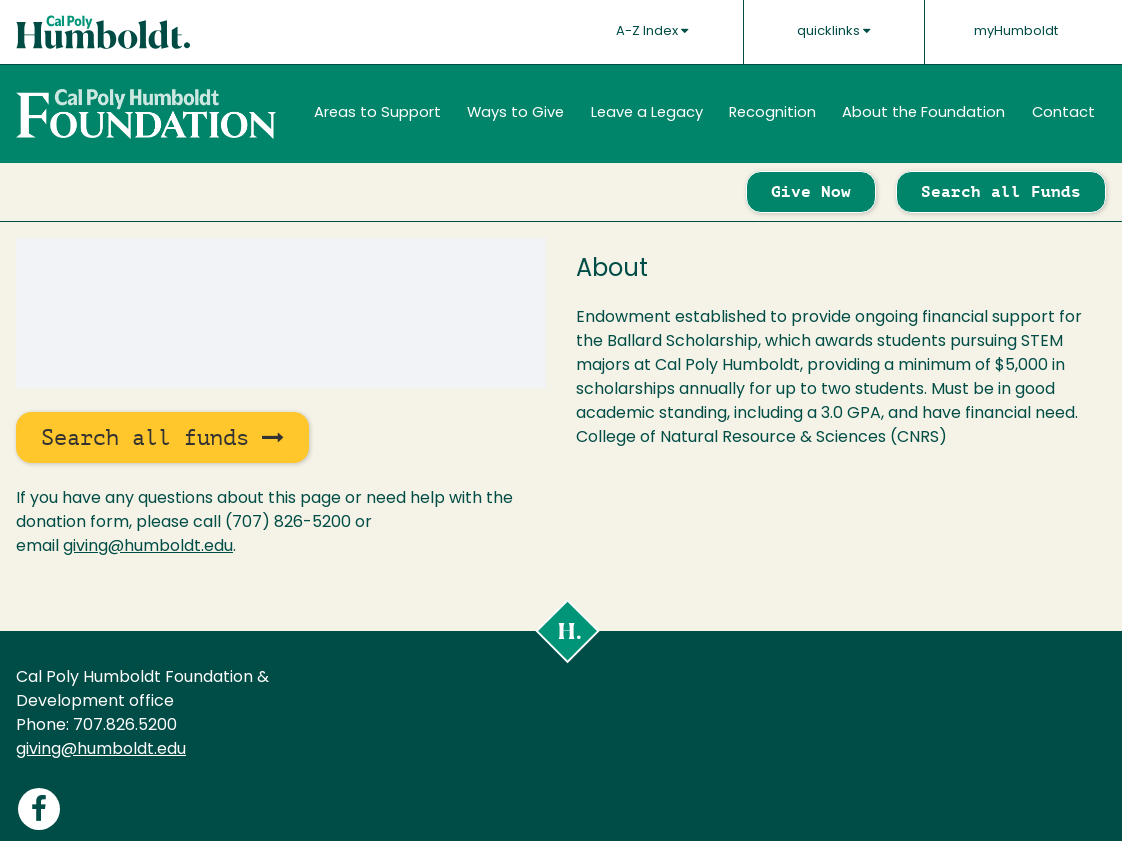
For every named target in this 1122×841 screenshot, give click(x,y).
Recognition (772, 113)
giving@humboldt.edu (148, 547)
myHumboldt (1016, 31)
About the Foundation (923, 113)
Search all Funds (1001, 191)
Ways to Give (515, 113)
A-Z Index (652, 31)
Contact (1063, 113)
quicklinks (833, 31)
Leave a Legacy (647, 113)
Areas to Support (377, 113)
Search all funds (162, 437)
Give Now (811, 191)
